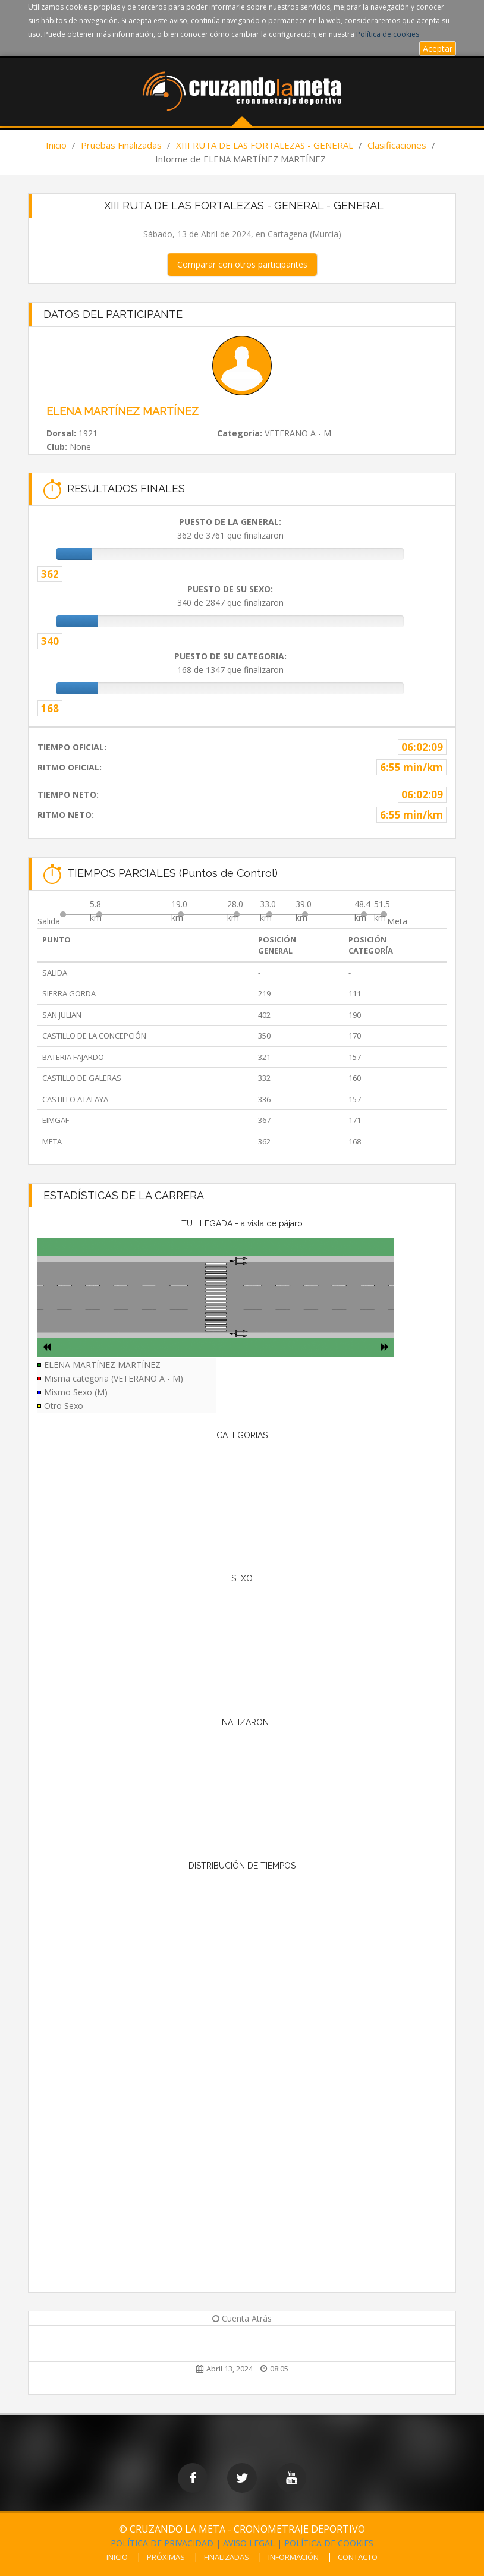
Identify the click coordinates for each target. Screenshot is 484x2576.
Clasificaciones (396, 145)
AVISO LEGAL (249, 2543)
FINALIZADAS (226, 2557)
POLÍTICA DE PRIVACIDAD (162, 2543)
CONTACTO (358, 2557)
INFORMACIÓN (293, 2557)
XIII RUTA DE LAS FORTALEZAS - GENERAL (264, 145)
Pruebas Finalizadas (121, 145)
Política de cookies (387, 34)
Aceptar (437, 48)
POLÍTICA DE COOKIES (328, 2543)
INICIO (117, 2557)
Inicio (56, 145)
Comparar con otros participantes (242, 264)
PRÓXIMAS (166, 2557)
